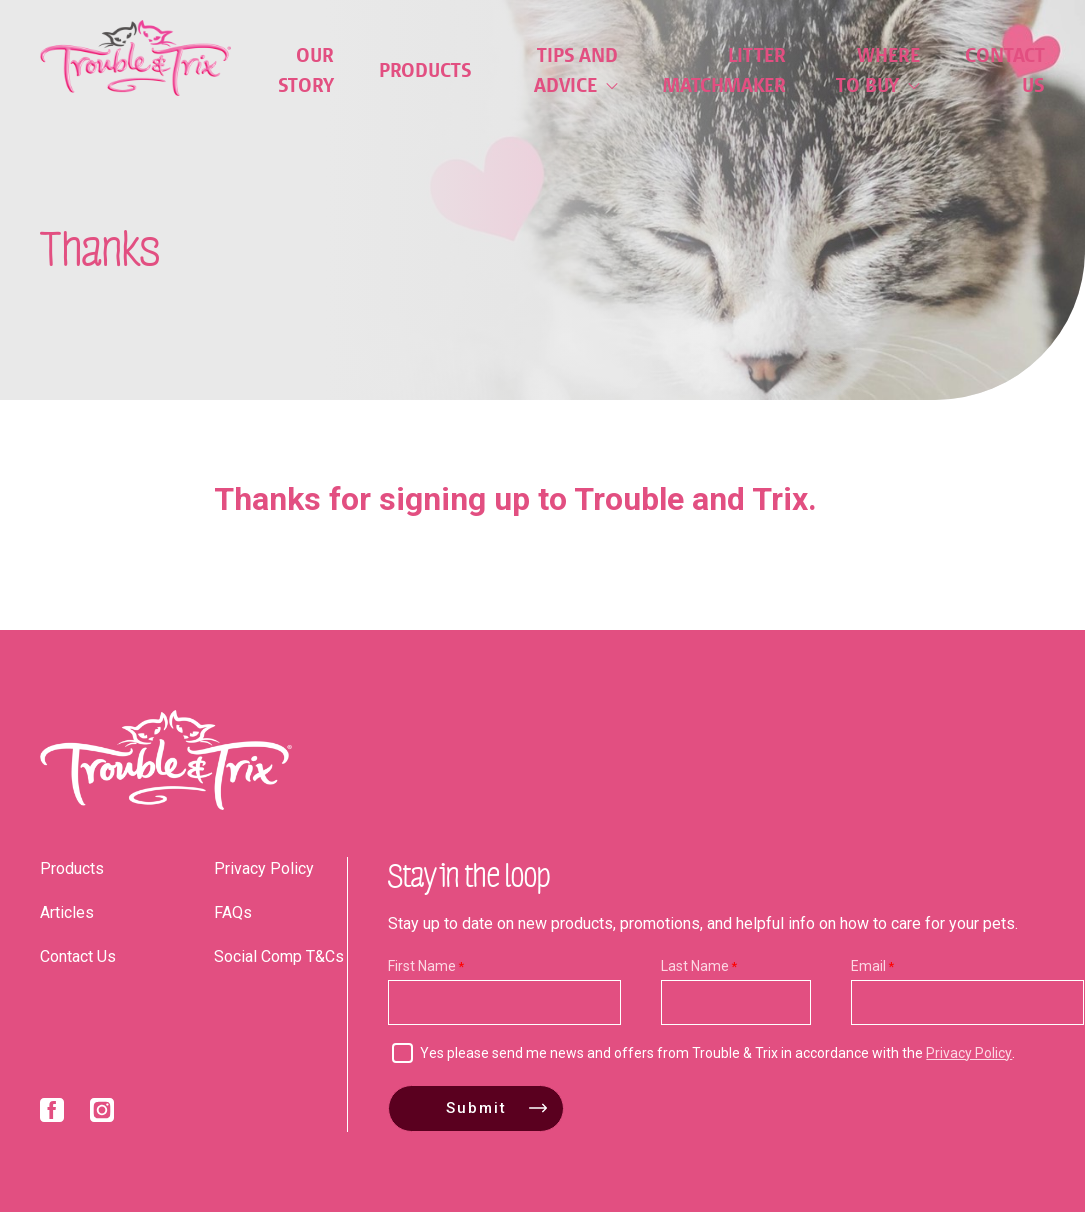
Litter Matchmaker (724, 70)
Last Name (695, 966)
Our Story (306, 70)
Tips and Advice (576, 70)
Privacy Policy (264, 868)
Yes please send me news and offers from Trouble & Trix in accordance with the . (717, 1053)
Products (425, 70)
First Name (422, 966)
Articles (67, 912)
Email (868, 966)
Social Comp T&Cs (279, 956)
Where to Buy (878, 70)
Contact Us (1005, 70)
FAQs (233, 912)
